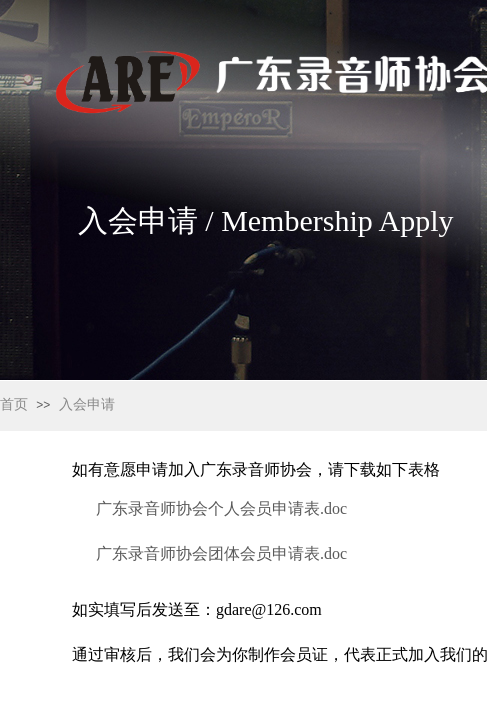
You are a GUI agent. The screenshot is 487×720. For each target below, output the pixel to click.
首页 (14, 404)
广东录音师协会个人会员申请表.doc (221, 508)
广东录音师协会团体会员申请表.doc (221, 553)
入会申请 (87, 404)
